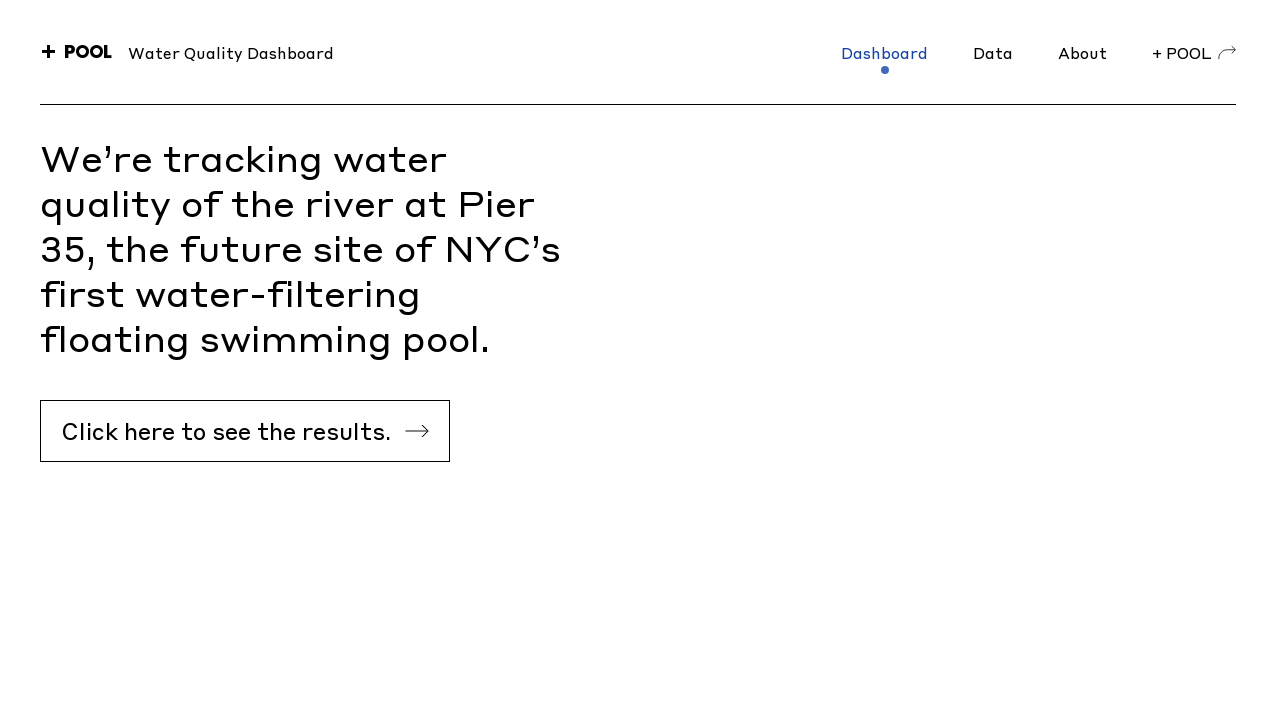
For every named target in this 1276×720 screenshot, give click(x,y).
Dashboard (884, 52)
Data (993, 52)
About (1082, 52)
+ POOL (1194, 52)
